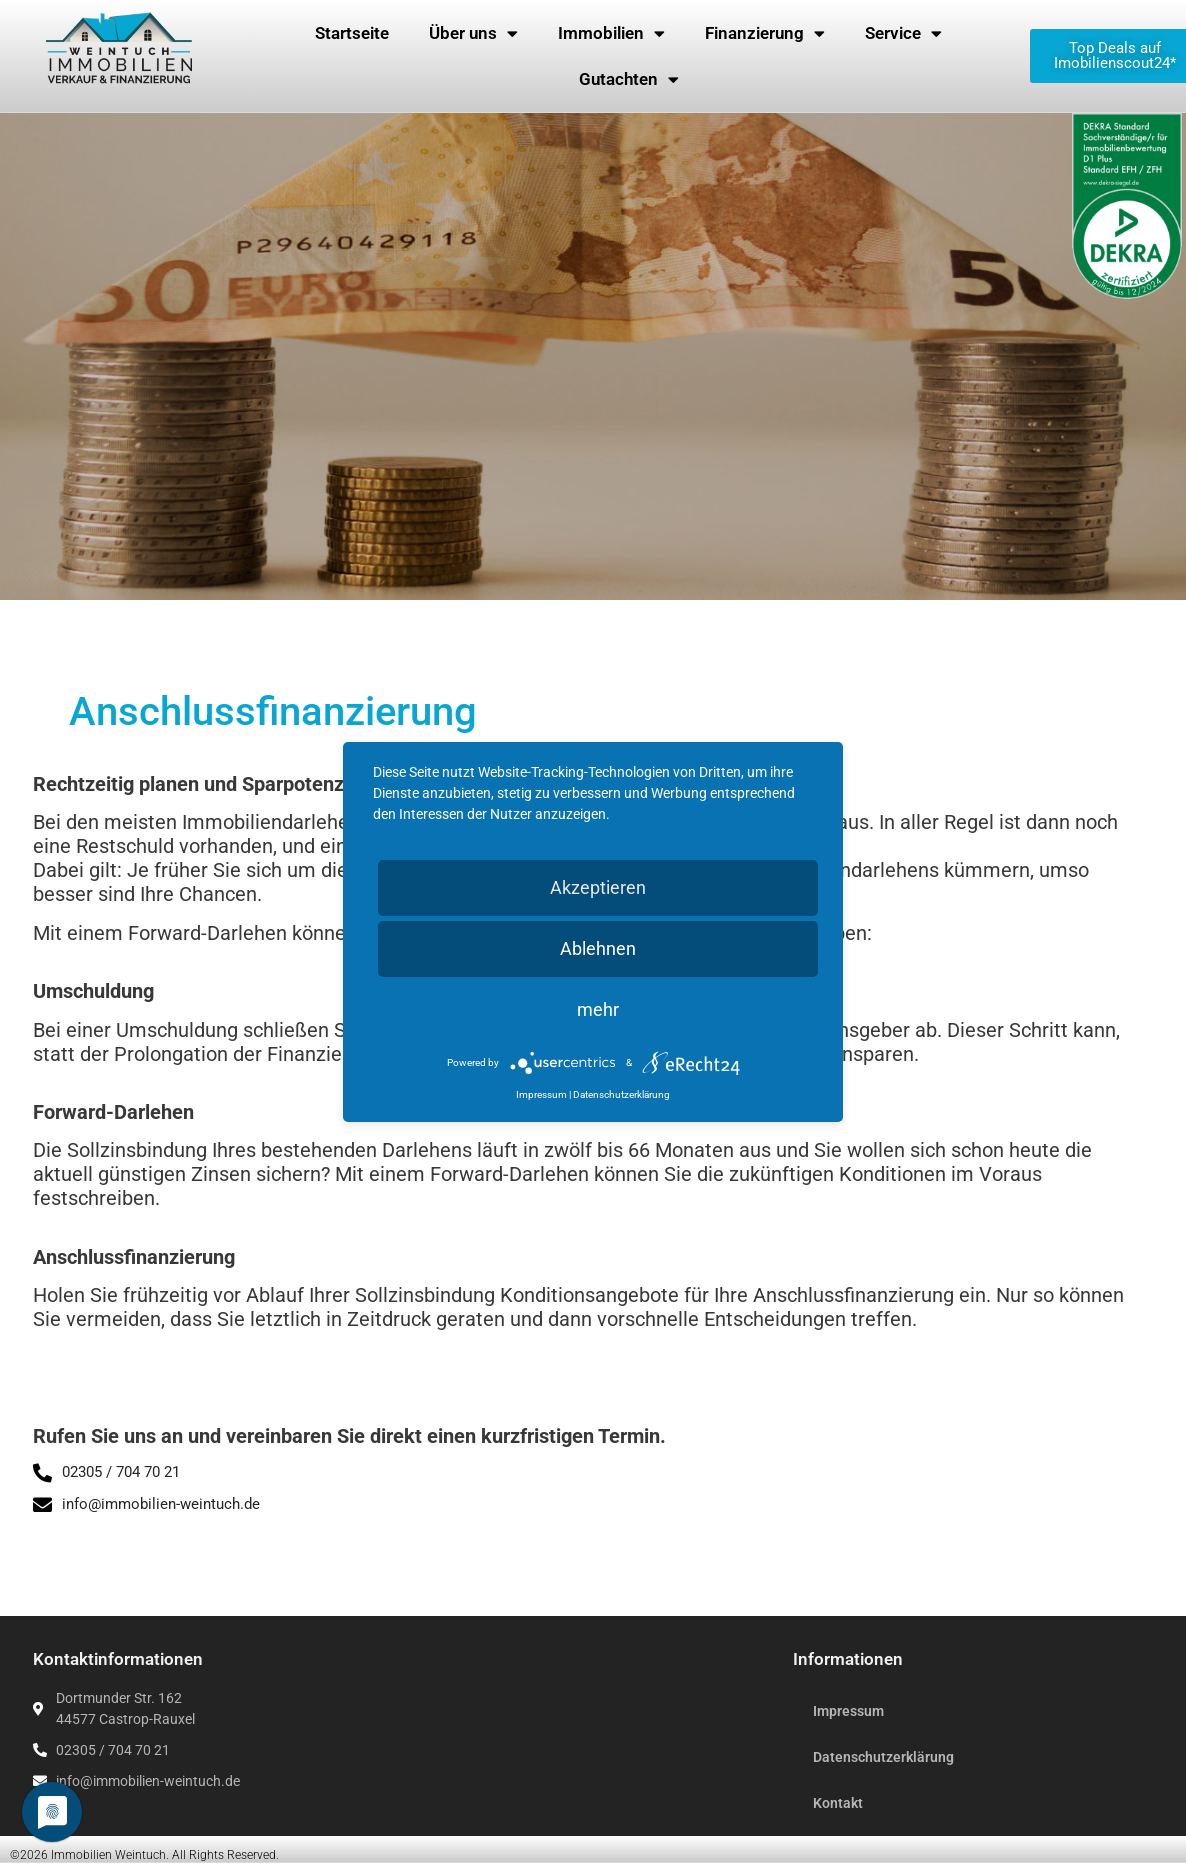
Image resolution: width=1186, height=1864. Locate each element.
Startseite (352, 33)
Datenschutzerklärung (883, 1757)
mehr (598, 1009)
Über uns (473, 33)
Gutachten (629, 79)
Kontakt (838, 1803)
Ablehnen (598, 948)
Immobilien (611, 33)
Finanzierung (765, 33)
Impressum (848, 1711)
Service (903, 33)
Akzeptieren (598, 887)
